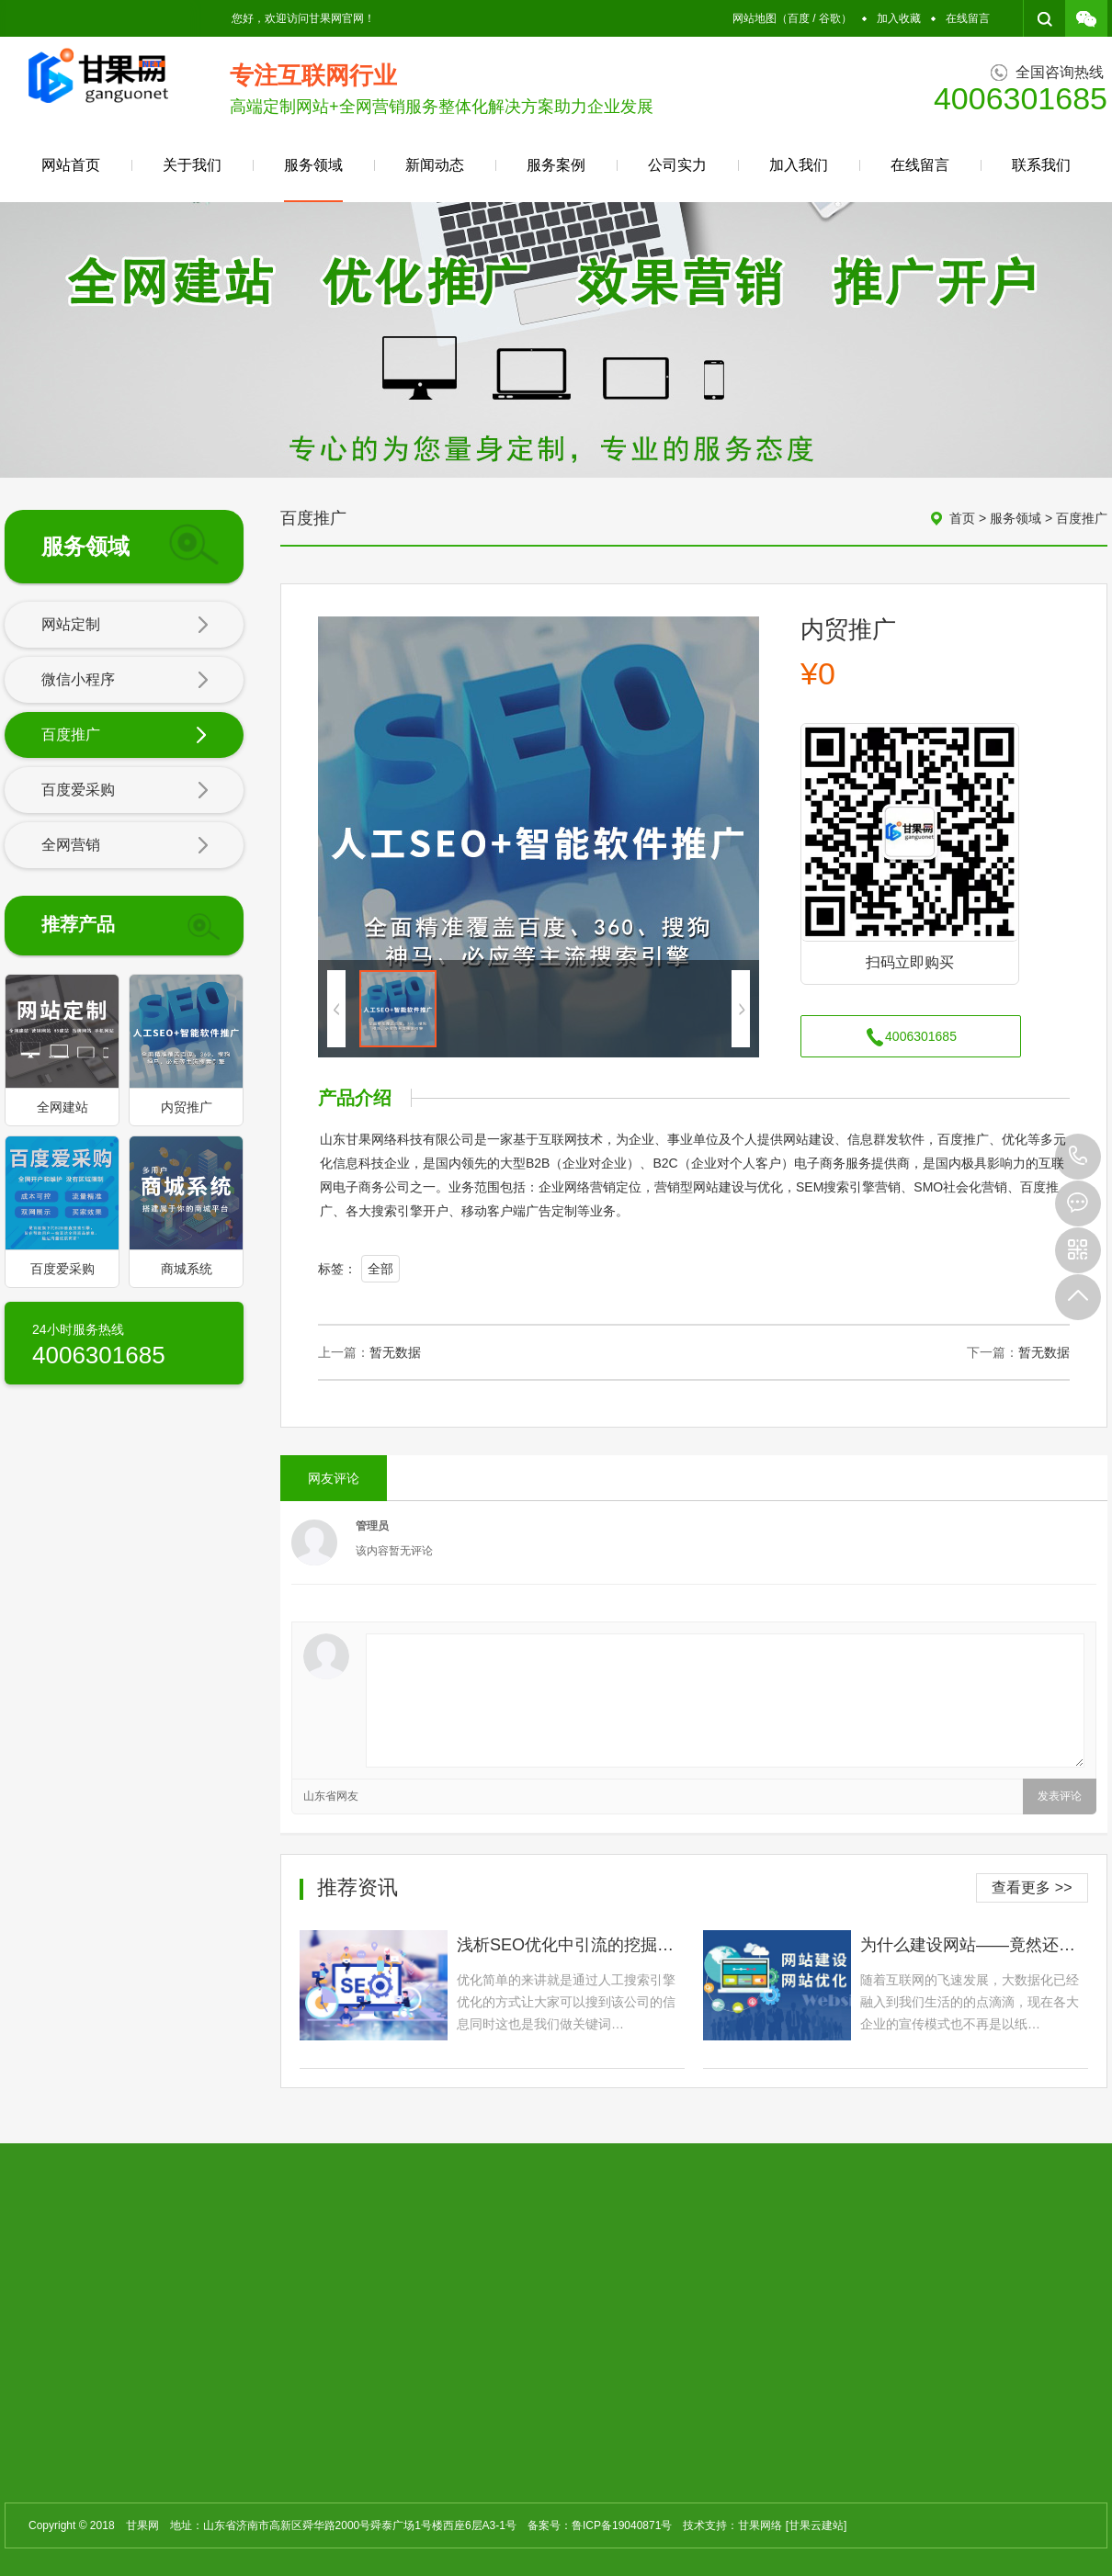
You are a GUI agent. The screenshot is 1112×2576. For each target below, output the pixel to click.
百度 (799, 18)
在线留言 (968, 18)
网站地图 (754, 18)
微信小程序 (125, 681)
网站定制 (125, 625)
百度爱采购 (125, 791)
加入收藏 (899, 18)
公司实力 (677, 165)
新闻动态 (434, 165)
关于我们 (192, 165)
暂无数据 (395, 1352)
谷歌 (830, 18)
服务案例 (556, 165)
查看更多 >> (1032, 1887)
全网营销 (125, 846)
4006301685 (1078, 1157)
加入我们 (798, 165)
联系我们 (1041, 165)
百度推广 (125, 736)
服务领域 (313, 179)
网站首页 (70, 165)
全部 (380, 1268)
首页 (962, 518)
